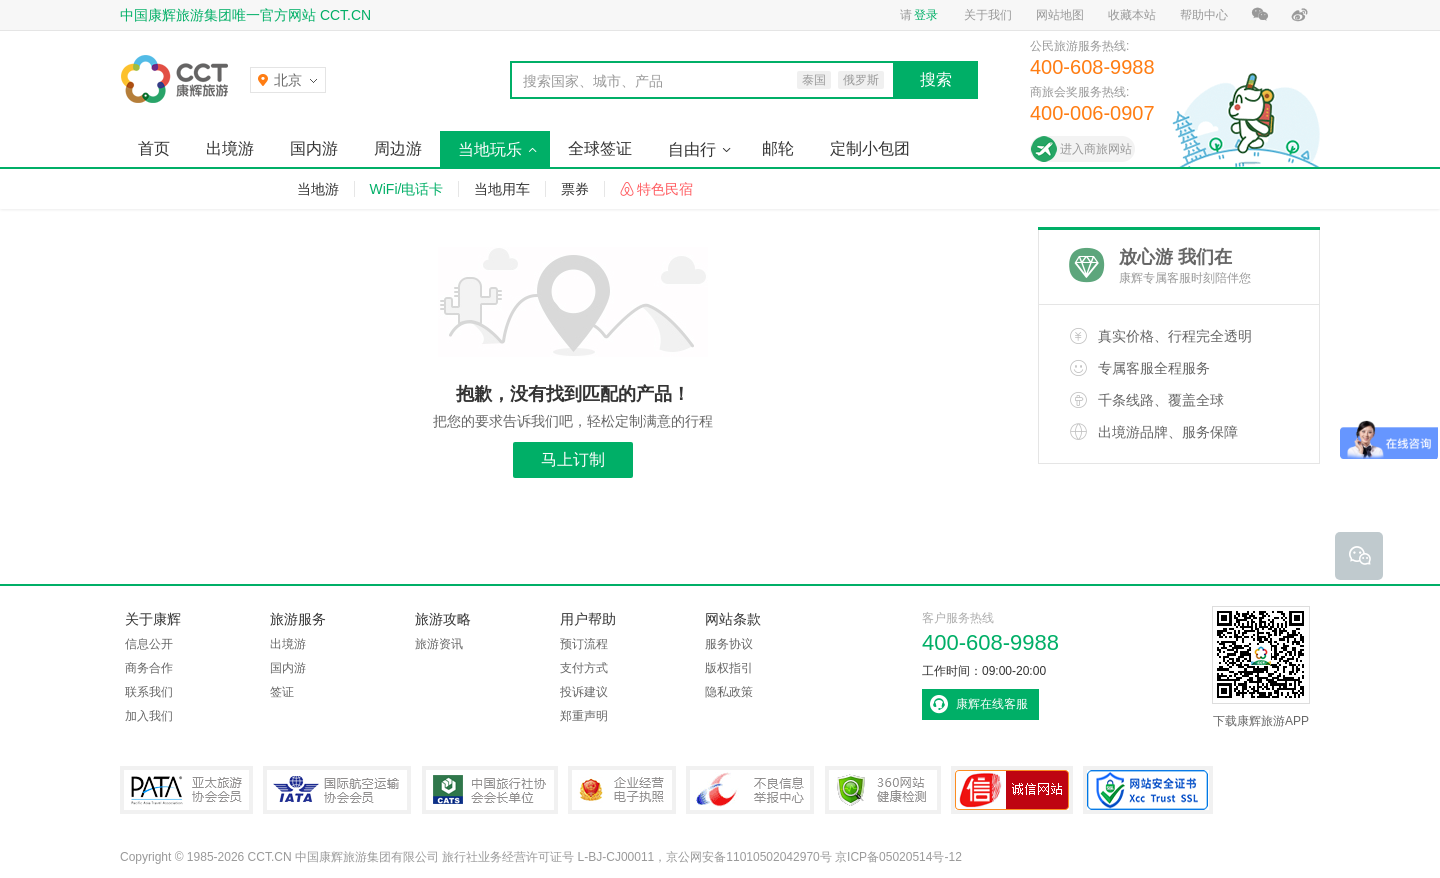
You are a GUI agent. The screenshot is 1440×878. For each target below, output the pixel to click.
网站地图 (1060, 15)
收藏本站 (1132, 15)
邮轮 (778, 148)
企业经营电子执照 (622, 790)
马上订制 (573, 459)
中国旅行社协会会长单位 (490, 790)
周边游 (398, 148)
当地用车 (502, 189)
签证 (282, 692)
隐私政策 (729, 692)
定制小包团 (870, 148)
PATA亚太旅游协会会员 (186, 790)
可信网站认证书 (1012, 790)
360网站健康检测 (883, 790)
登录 (926, 15)
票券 (575, 189)
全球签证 (600, 148)
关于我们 (988, 15)
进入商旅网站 (1096, 149)
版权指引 (729, 668)
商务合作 (149, 668)
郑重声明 (584, 716)
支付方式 (584, 668)
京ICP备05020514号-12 (898, 857)
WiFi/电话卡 (407, 189)
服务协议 (729, 644)
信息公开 (149, 644)
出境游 (230, 148)
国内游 (314, 148)
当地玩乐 (490, 149)
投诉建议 (584, 692)
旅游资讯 (439, 644)
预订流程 (584, 644)
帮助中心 (1204, 15)
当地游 (318, 189)
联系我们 (149, 692)
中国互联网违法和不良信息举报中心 (750, 790)
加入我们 (149, 716)
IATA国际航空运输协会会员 (337, 790)
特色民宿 (665, 189)
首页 (154, 148)
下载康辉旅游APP (1261, 667)
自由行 (692, 149)
